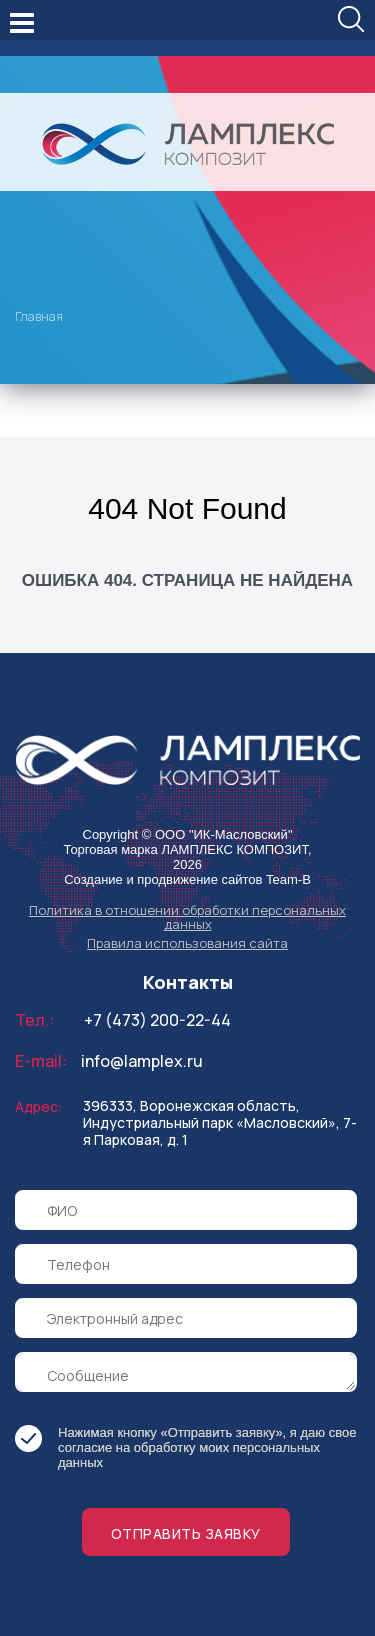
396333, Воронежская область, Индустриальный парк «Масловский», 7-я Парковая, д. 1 (220, 1122)
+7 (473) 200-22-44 (157, 1020)
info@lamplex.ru (142, 1061)
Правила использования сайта (187, 943)
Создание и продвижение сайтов (163, 879)
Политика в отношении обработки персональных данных (187, 917)
